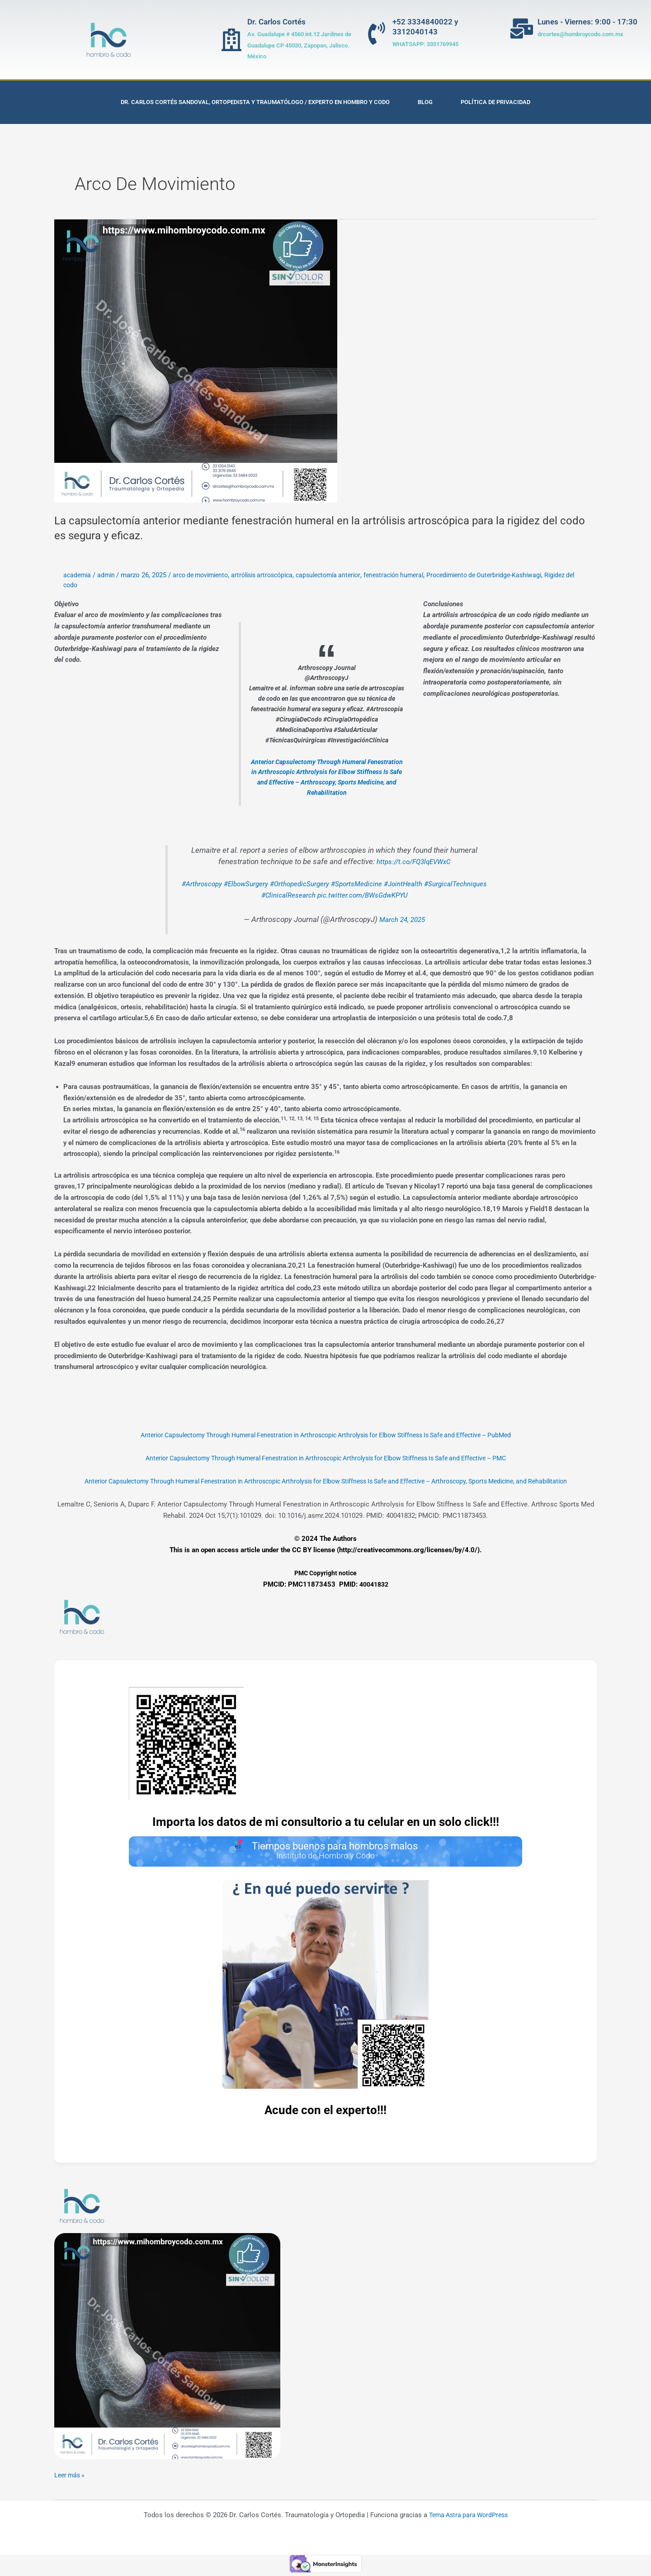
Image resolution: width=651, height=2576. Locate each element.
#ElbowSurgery (272, 883)
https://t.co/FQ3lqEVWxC (413, 861)
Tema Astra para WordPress (468, 2518)
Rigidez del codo (88, 585)
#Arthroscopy (222, 883)
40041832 (374, 1584)
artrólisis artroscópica (273, 575)
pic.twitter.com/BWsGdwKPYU (401, 895)
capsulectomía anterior (345, 575)
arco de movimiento (206, 575)
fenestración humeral (415, 575)
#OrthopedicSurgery (332, 883)
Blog (425, 102)
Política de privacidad (495, 102)
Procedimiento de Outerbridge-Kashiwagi (511, 575)
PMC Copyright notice (325, 1573)
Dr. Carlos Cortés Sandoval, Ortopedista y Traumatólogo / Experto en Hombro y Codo (255, 102)
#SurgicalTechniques (252, 895)
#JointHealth (446, 883)
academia (78, 575)
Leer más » (70, 2477)
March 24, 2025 (402, 919)
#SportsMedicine (395, 883)
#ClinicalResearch (319, 895)
